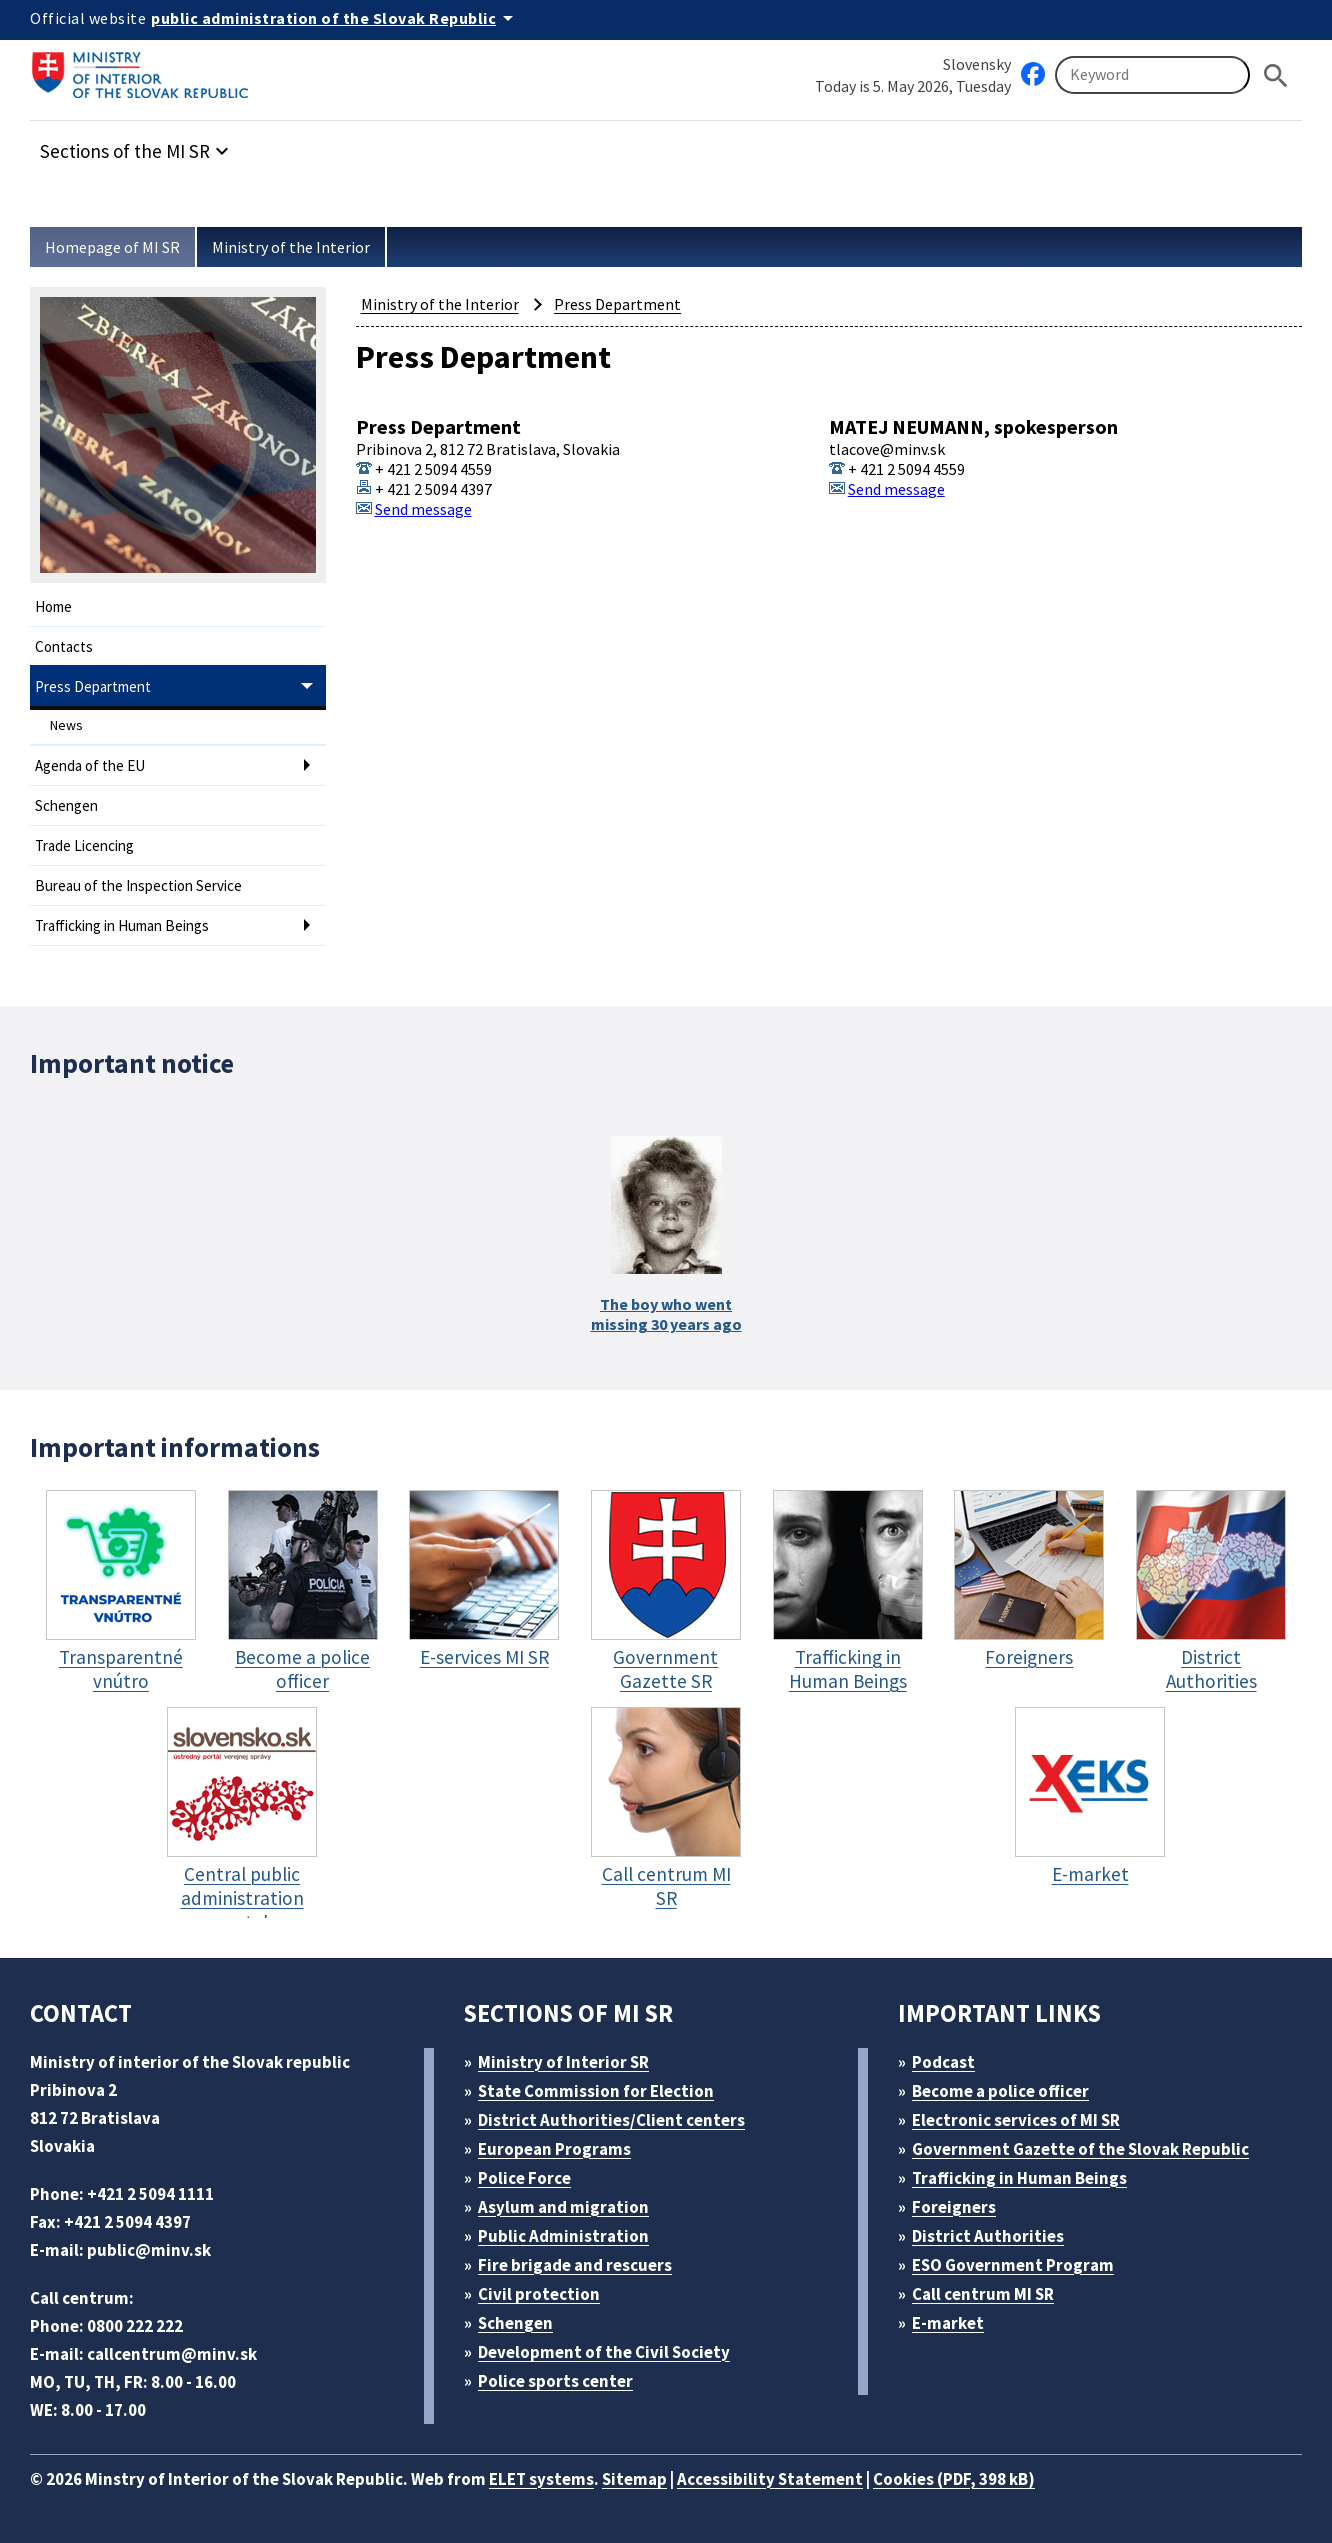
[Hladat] (1276, 75)
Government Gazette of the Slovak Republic (1080, 2149)
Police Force (524, 2178)
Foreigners (954, 2207)
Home (53, 606)
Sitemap (634, 2479)
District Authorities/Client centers (611, 2120)
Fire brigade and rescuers (575, 2265)
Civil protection (539, 2294)
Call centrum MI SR (983, 2294)
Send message (423, 509)
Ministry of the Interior (291, 247)
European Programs (554, 2149)
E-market (948, 2323)
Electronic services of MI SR (1016, 2120)
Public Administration (563, 2236)
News (66, 725)
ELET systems (541, 2479)
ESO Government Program (1013, 2265)
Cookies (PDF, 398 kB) (954, 2479)
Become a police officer (1000, 2091)
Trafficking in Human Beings (122, 925)
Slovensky (977, 64)
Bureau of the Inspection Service (138, 885)
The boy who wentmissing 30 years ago (666, 1314)
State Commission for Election (596, 2091)
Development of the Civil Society (604, 2352)
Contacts (64, 646)
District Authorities (988, 2236)
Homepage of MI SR (112, 247)
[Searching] (1152, 75)
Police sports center (555, 2381)
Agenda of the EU (90, 765)
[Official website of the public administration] (335, 18)
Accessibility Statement (770, 2479)
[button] (137, 145)
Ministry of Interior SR (563, 2062)
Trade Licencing (84, 845)
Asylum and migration (563, 2207)
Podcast (943, 2062)
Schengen (66, 805)
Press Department (93, 686)
